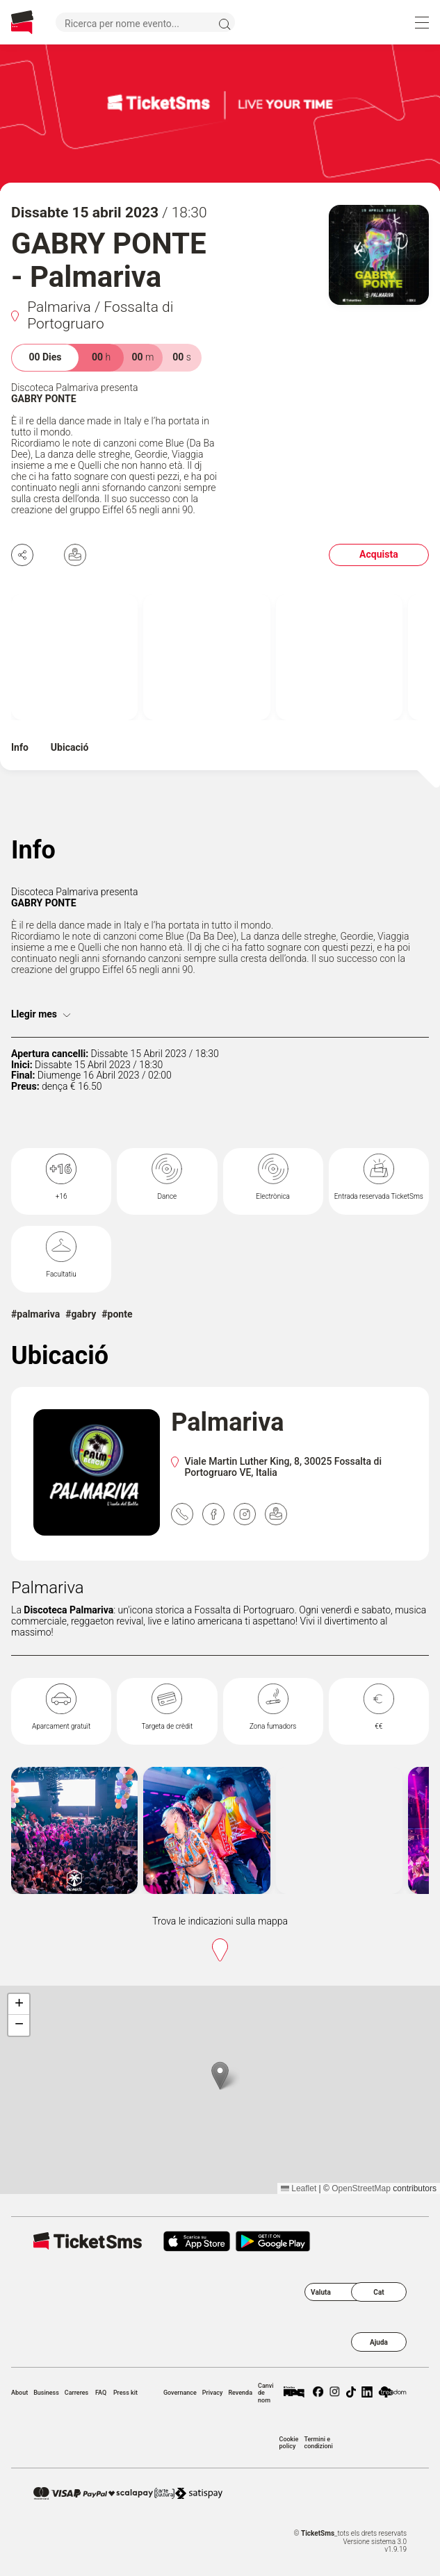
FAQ (100, 2392)
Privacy (212, 2392)
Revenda (240, 2392)
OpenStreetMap (361, 2188)
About (19, 2392)
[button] (220, 2075)
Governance (180, 2392)
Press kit (125, 2392)
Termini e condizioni (318, 2443)
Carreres (76, 2392)
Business (46, 2392)
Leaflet (298, 2188)
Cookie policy (289, 2443)
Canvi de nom (266, 2393)
